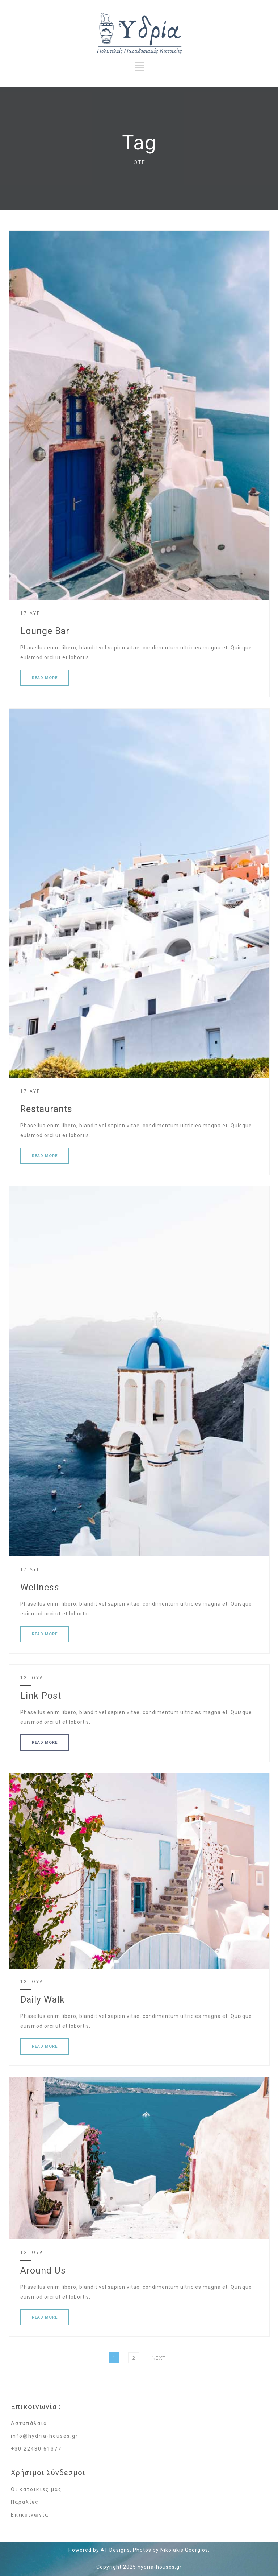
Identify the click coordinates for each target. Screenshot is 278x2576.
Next (159, 2357)
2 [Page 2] (135, 2357)
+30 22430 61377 (36, 2449)
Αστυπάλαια (29, 2423)
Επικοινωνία (30, 2515)
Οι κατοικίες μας (36, 2489)
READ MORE (45, 678)
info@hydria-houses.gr (44, 2436)
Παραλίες (25, 2502)
